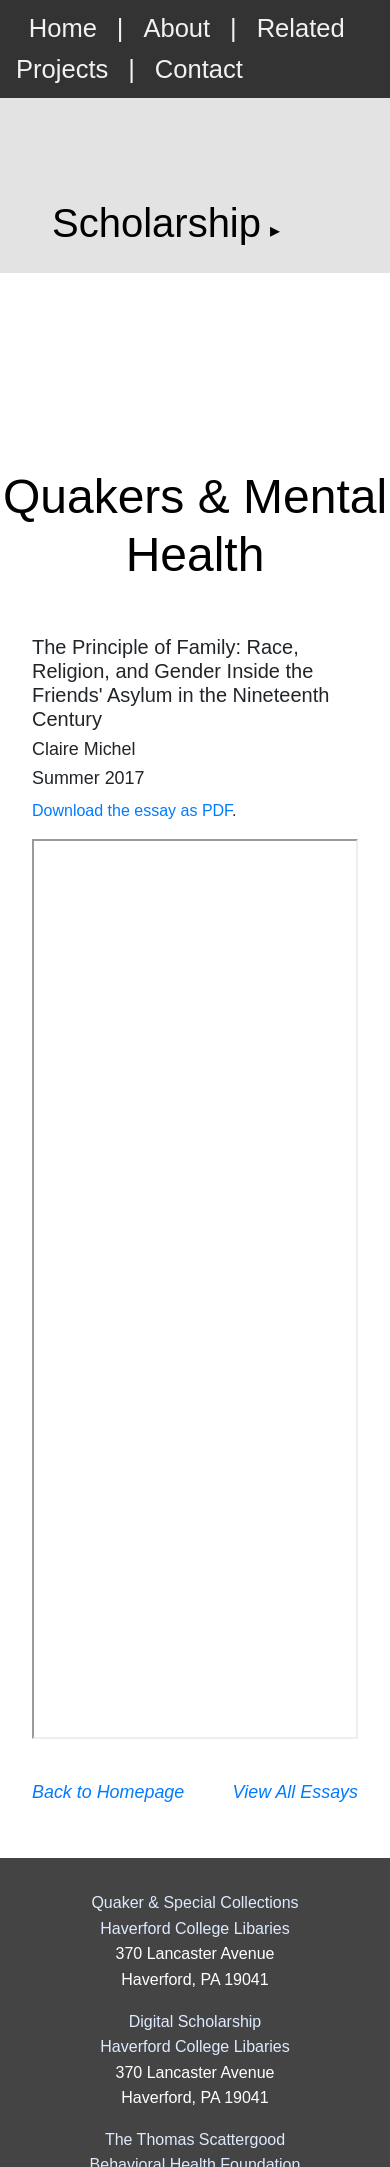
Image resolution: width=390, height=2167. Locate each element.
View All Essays (295, 1792)
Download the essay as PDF (132, 810)
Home (63, 28)
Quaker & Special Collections (194, 1902)
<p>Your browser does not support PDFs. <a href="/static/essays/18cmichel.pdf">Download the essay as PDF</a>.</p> (195, 1289)
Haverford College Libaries (194, 1928)
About (176, 28)
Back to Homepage (108, 1792)
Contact (199, 69)
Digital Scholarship (195, 2021)
